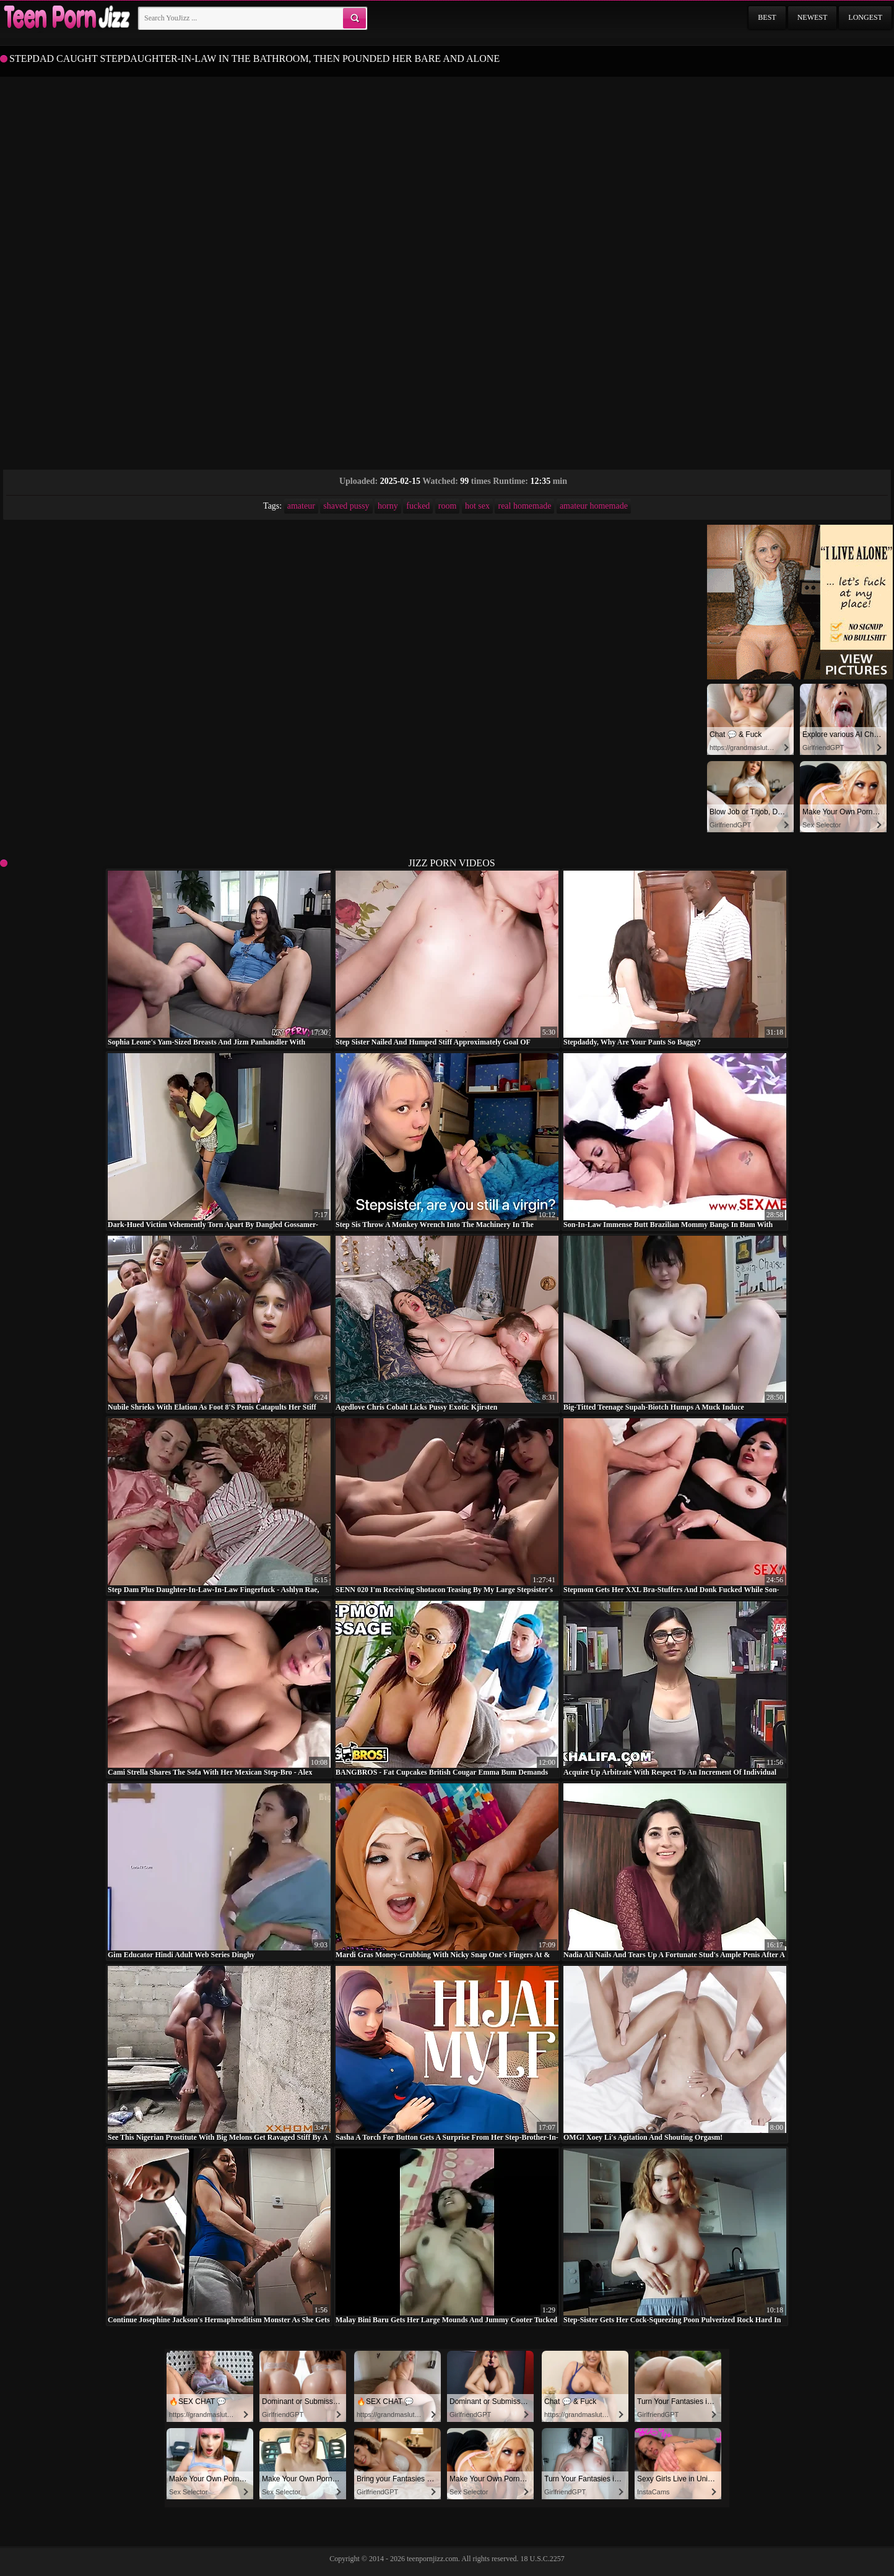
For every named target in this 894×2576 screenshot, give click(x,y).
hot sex (477, 505)
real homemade (524, 505)
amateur (301, 505)
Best (767, 17)
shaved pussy (346, 505)
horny (388, 505)
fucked (418, 505)
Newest (812, 17)
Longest (865, 17)
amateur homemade (594, 505)
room (447, 505)
